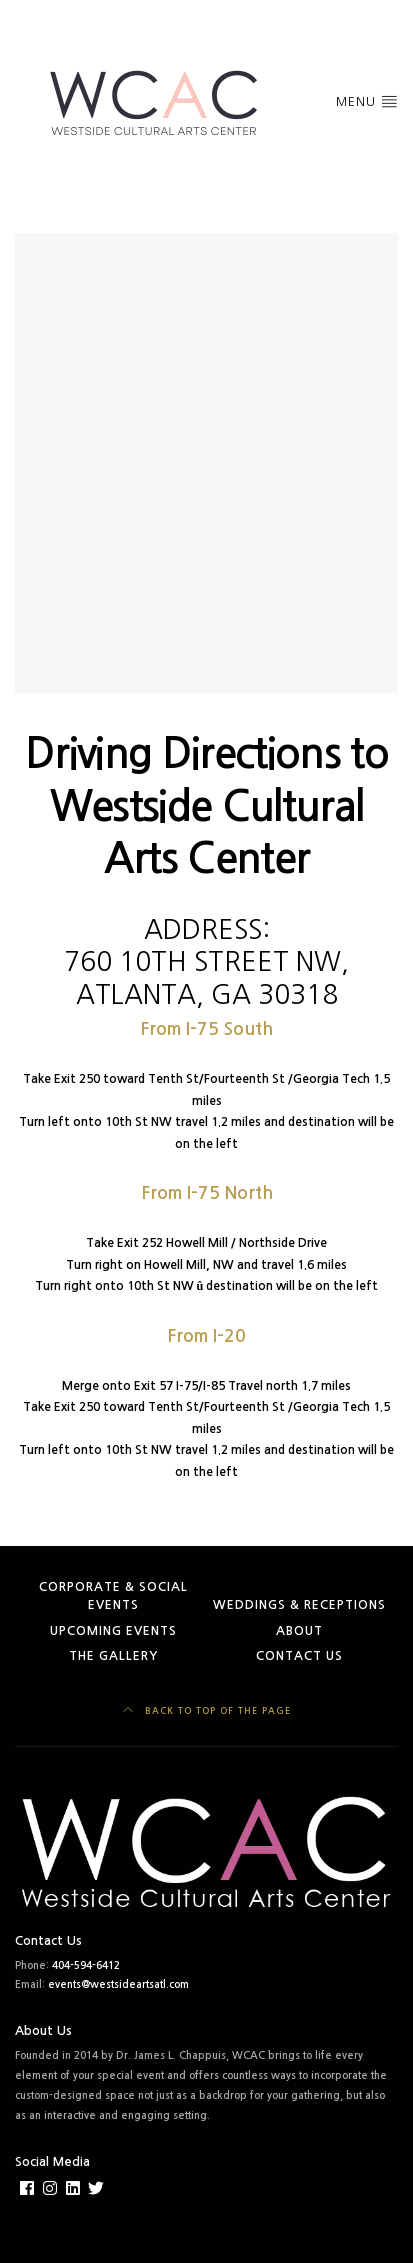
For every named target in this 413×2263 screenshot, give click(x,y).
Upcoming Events (113, 1631)
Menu (367, 100)
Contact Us (299, 1656)
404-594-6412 (86, 1965)
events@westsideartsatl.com (118, 1984)
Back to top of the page (207, 1710)
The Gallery (113, 1656)
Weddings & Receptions (299, 1605)
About (299, 1631)
